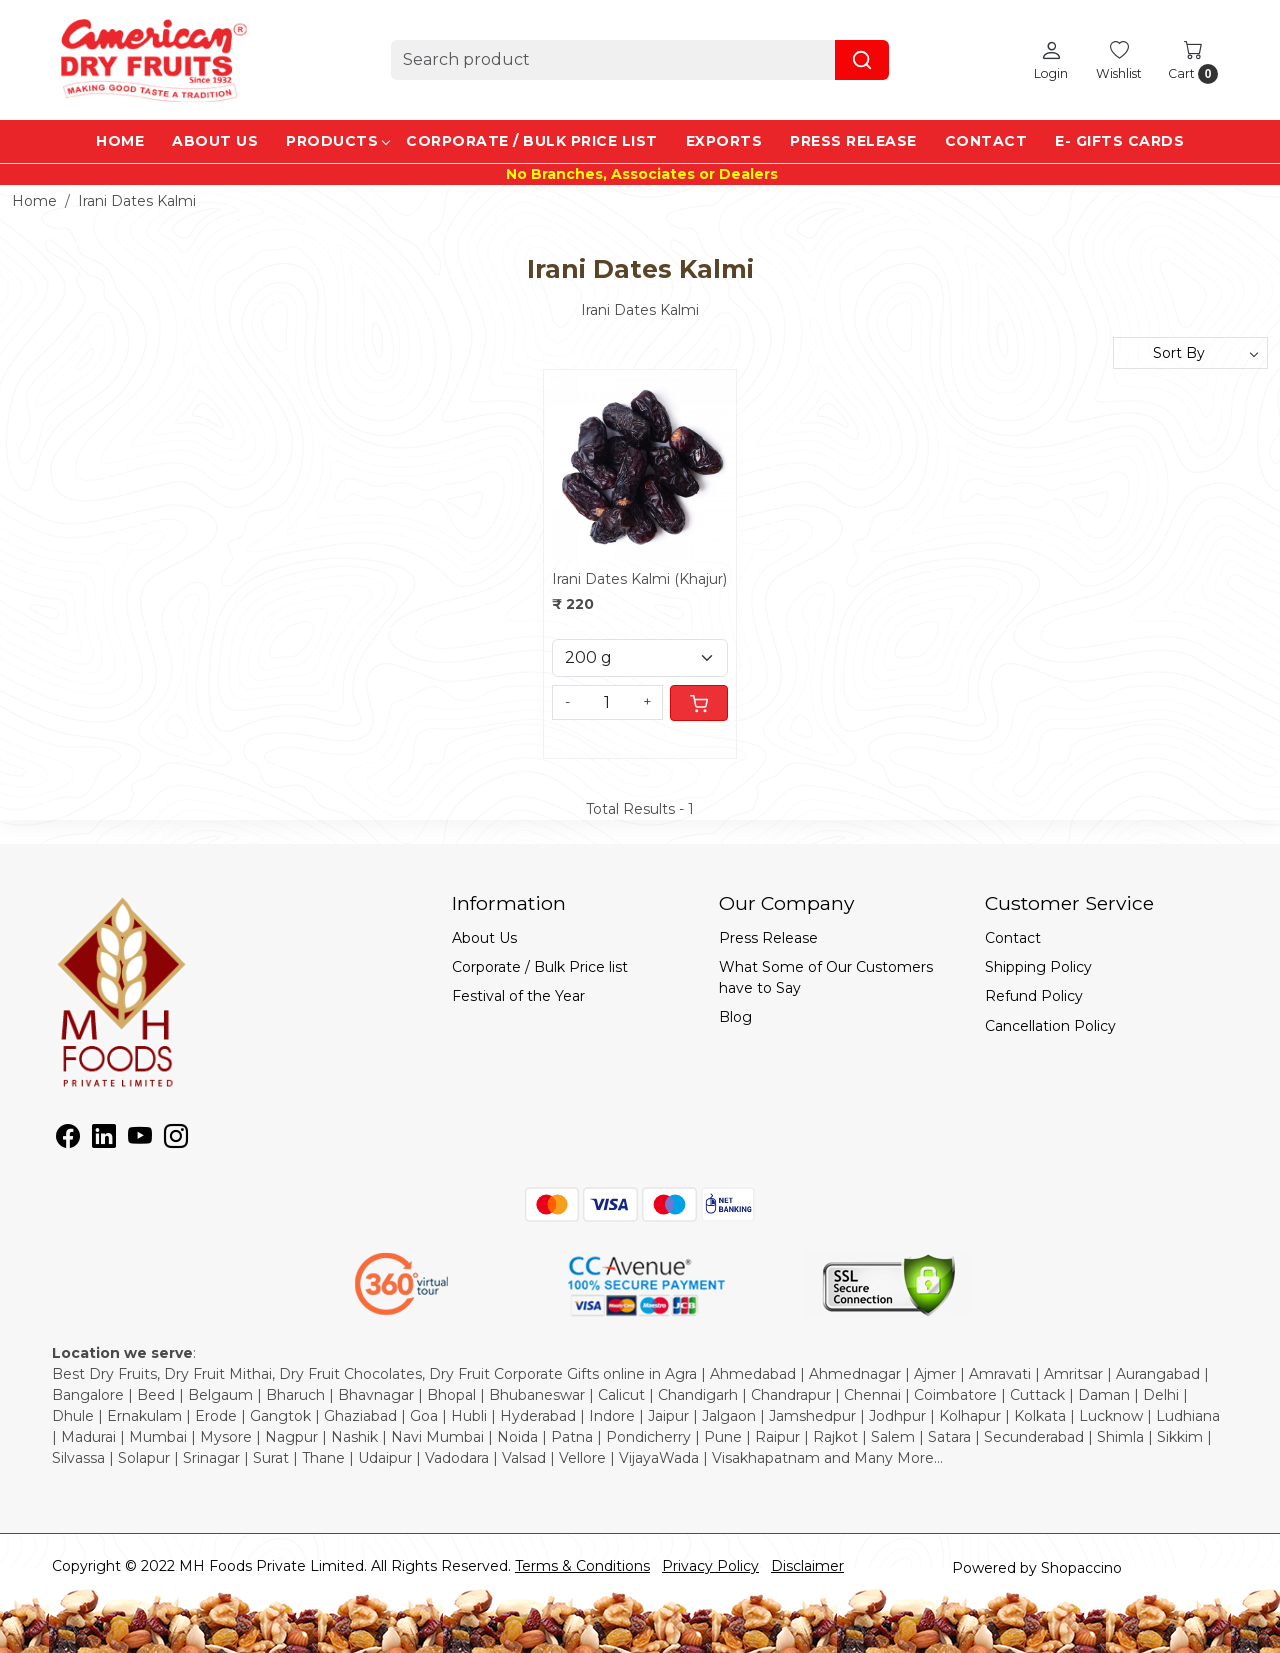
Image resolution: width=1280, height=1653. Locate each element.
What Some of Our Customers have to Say (826, 977)
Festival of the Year (518, 996)
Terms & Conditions (582, 1566)
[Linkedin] (104, 1140)
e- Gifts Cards (1119, 141)
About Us (215, 141)
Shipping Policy (1038, 967)
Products (337, 141)
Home (120, 141)
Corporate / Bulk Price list (532, 141)
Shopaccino (1081, 1568)
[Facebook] (68, 1140)
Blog (735, 1017)
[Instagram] (176, 1140)
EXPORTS (724, 141)
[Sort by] (1190, 353)
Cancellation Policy (1050, 1026)
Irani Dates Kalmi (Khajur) (639, 579)
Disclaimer (807, 1566)
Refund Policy (1034, 996)
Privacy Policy (710, 1566)
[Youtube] (140, 1140)
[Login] (1051, 60)
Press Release (853, 141)
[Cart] (699, 703)
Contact (986, 141)
